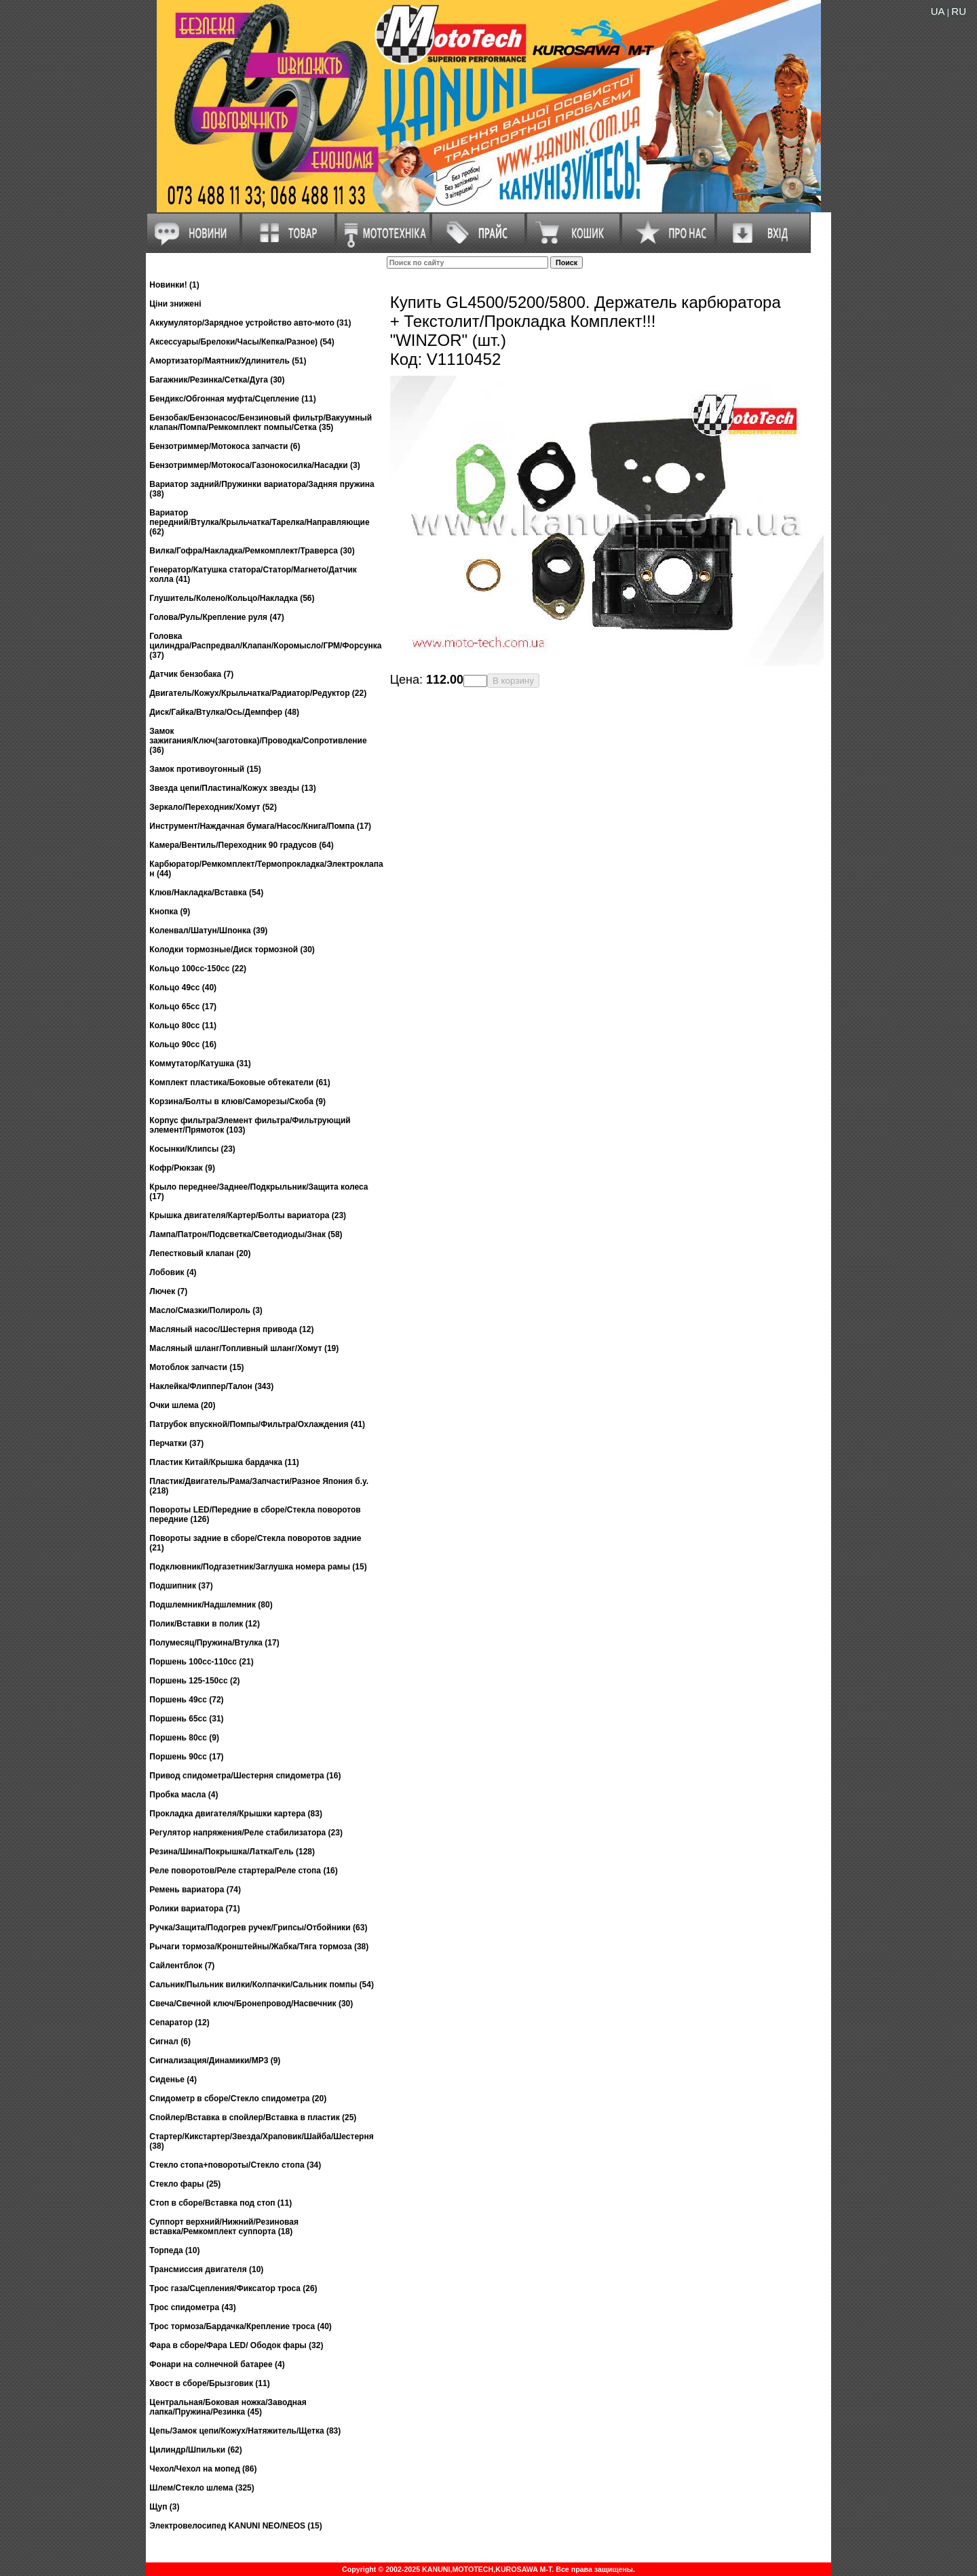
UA (938, 11)
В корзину (513, 681)
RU (958, 11)
